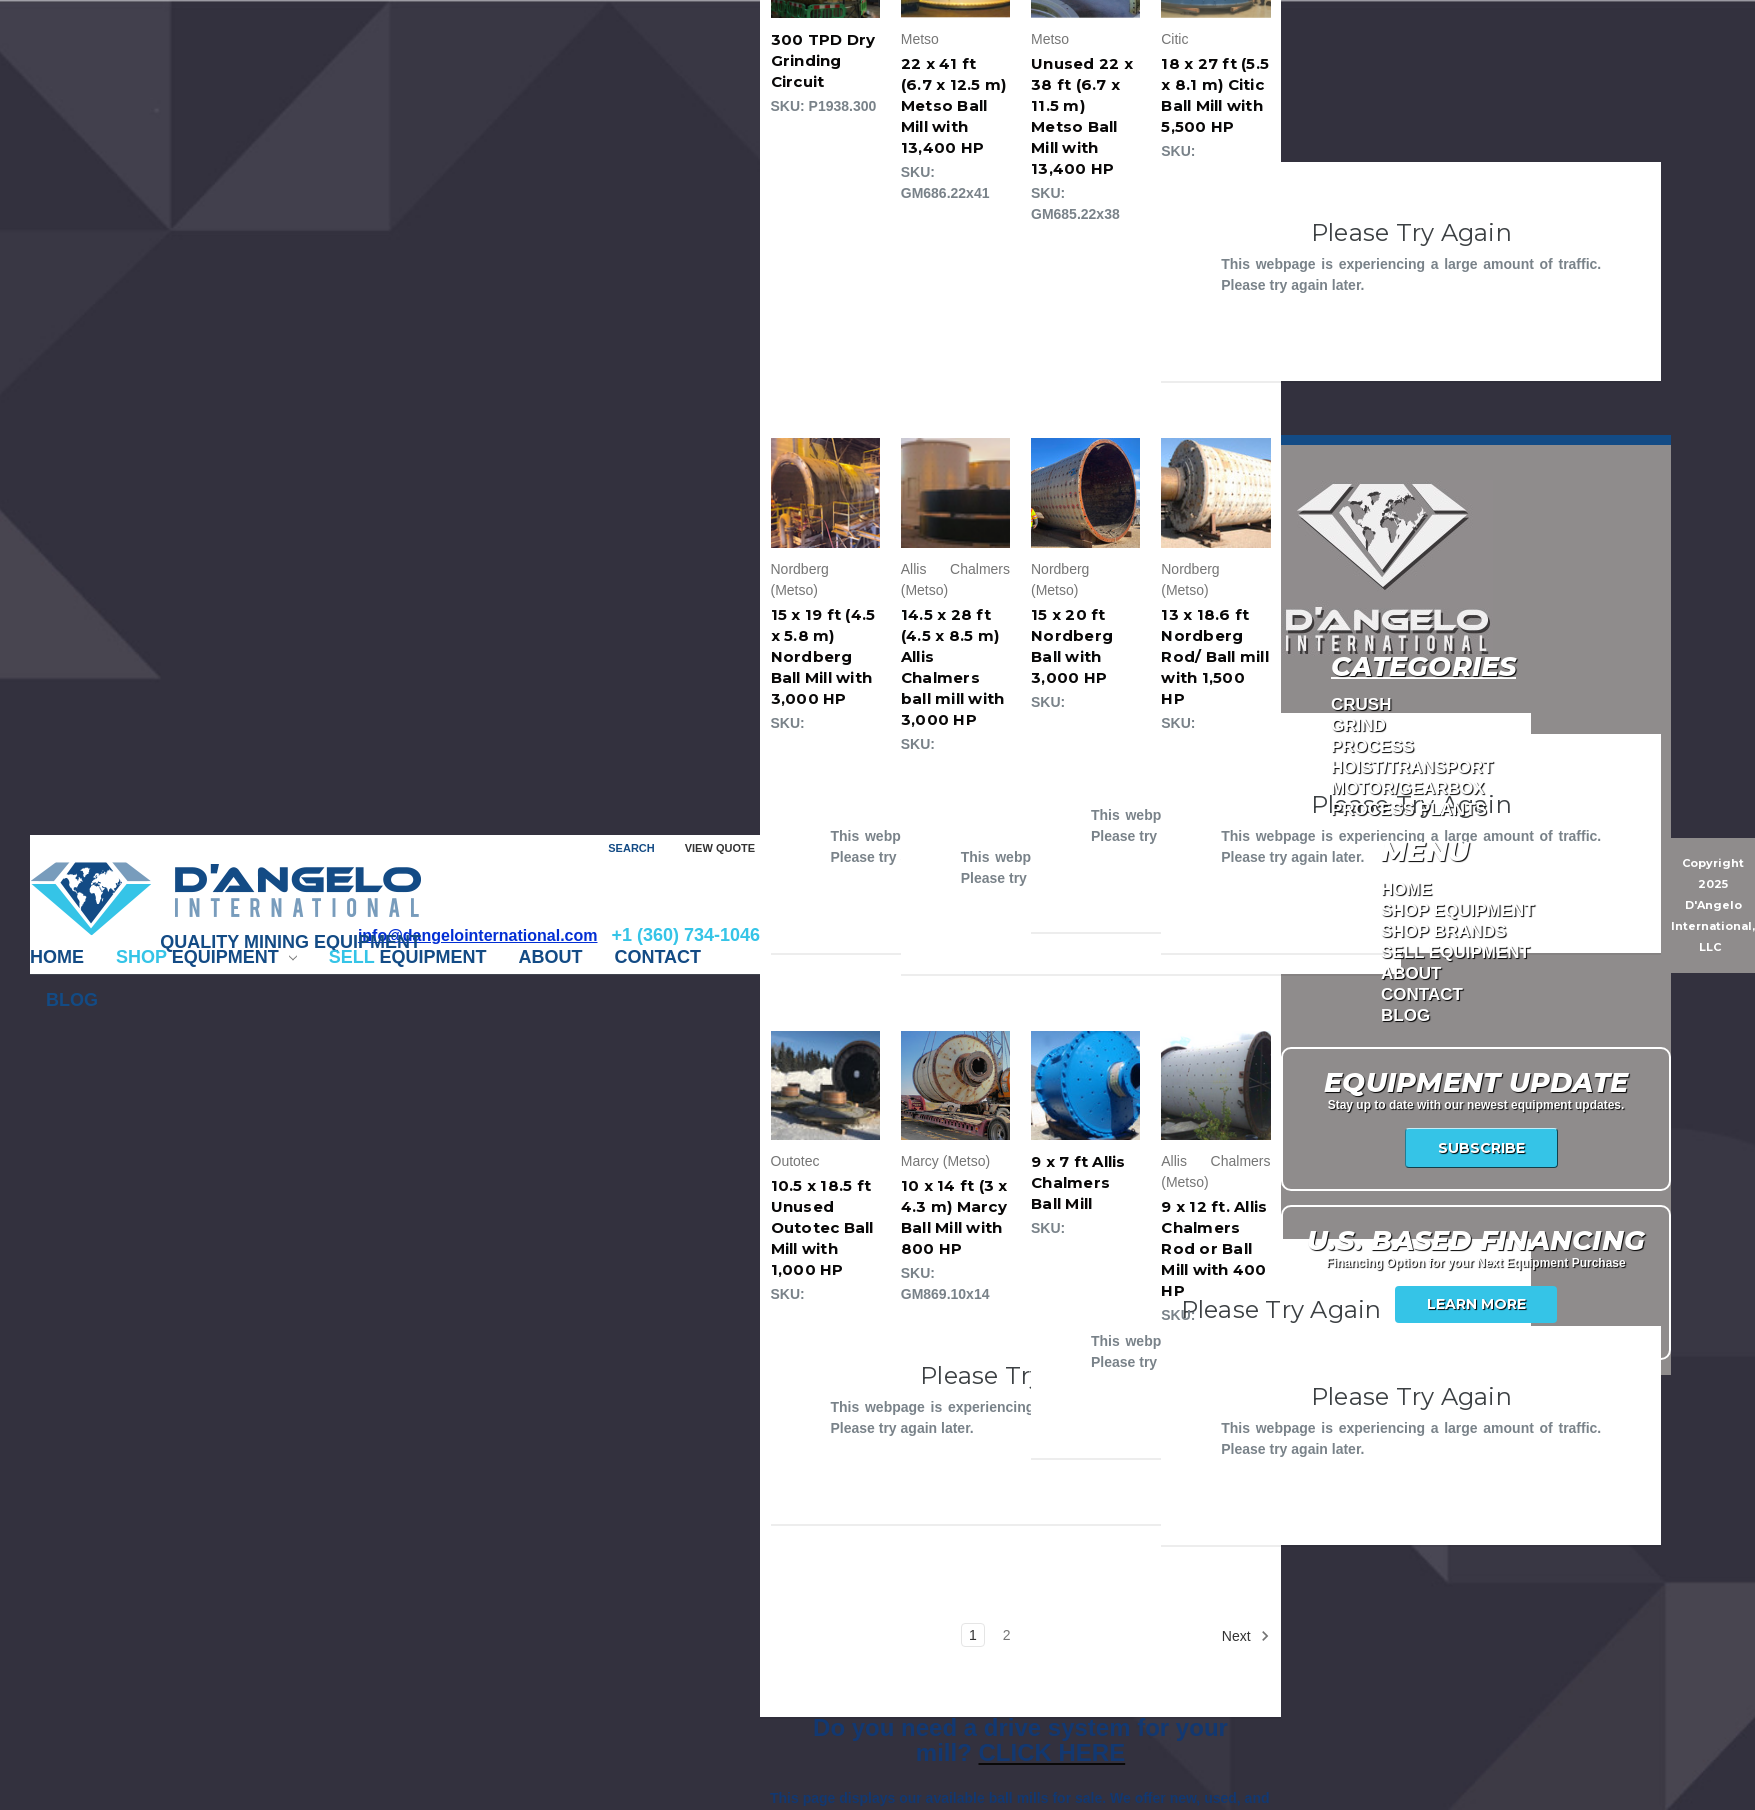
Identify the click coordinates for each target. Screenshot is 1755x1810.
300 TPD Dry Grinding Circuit (823, 60)
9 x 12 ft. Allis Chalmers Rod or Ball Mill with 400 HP (1214, 1248)
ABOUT (550, 957)
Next (1246, 1636)
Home (57, 957)
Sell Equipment (1455, 952)
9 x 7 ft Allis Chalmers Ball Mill (1078, 1182)
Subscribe (1481, 1148)
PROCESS (1372, 746)
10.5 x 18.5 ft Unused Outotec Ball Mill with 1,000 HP (822, 1227)
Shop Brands (1443, 931)
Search (631, 848)
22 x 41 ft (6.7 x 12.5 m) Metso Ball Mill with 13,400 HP (954, 105)
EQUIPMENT (206, 957)
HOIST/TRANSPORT (1412, 767)
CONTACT (657, 957)
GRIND (1358, 725)
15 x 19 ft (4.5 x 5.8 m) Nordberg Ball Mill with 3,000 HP (823, 656)
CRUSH (1361, 704)
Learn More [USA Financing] (1476, 1304)
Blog (72, 1000)
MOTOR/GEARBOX (1408, 788)
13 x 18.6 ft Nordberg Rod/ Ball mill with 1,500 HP (1215, 656)
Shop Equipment (1458, 910)
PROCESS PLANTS (1409, 809)
